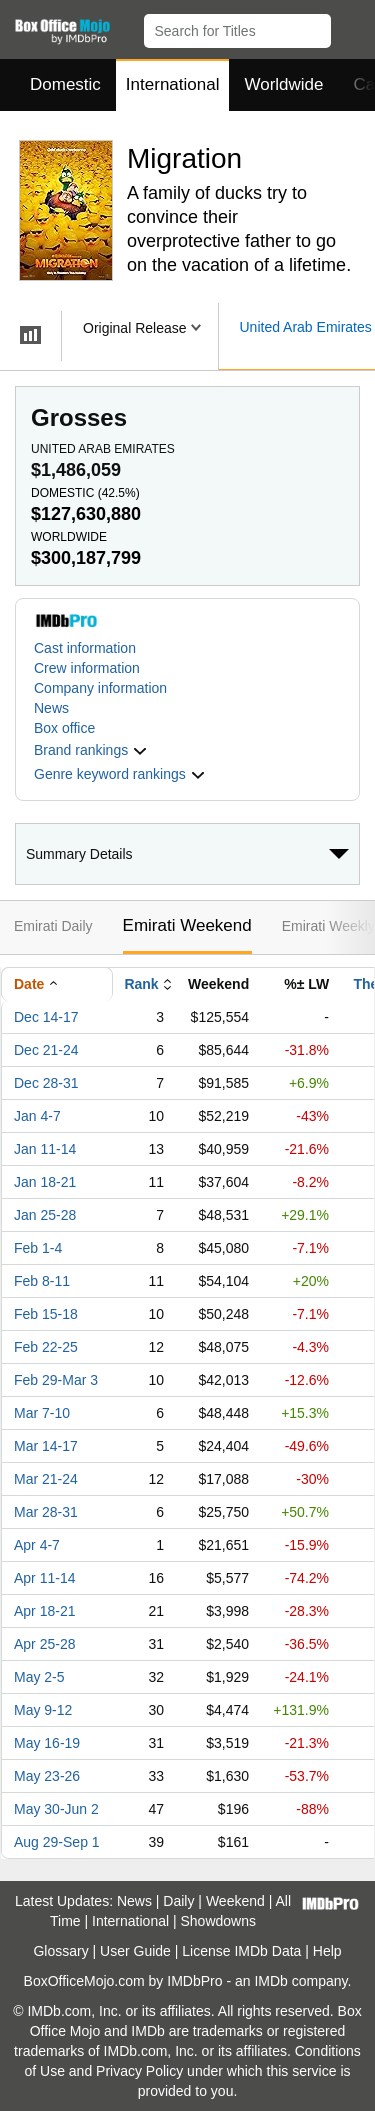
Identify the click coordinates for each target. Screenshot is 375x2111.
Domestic (65, 84)
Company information (100, 688)
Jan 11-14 (45, 1149)
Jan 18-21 (45, 1182)
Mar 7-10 (42, 1413)
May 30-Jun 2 (56, 1809)
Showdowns (219, 1921)
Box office (64, 728)
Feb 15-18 (46, 1314)
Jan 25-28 (45, 1215)
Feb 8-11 (42, 1281)
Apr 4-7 (37, 1545)
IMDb (270, 1981)
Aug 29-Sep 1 (57, 1842)
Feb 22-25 (46, 1347)
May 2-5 (39, 1677)
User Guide (135, 1951)
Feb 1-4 (38, 1248)
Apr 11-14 (44, 1578)
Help (327, 1951)
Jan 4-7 (37, 1116)
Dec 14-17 (46, 1017)
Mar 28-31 (46, 1512)
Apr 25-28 (44, 1644)
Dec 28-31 (46, 1083)
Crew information (87, 668)
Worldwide (283, 84)
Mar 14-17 (46, 1446)
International (173, 84)
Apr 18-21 (44, 1611)
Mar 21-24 (46, 1479)
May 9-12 (43, 1710)
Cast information (85, 648)
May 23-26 (47, 1776)
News (51, 708)
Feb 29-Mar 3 (56, 1380)
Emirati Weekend (187, 925)
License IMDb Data (241, 1951)
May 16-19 (47, 1743)
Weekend (235, 1901)
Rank (141, 984)
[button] (350, 27)
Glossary (60, 1951)
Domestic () (85, 493)
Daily (178, 1901)
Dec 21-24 (46, 1050)
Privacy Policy (139, 2071)
